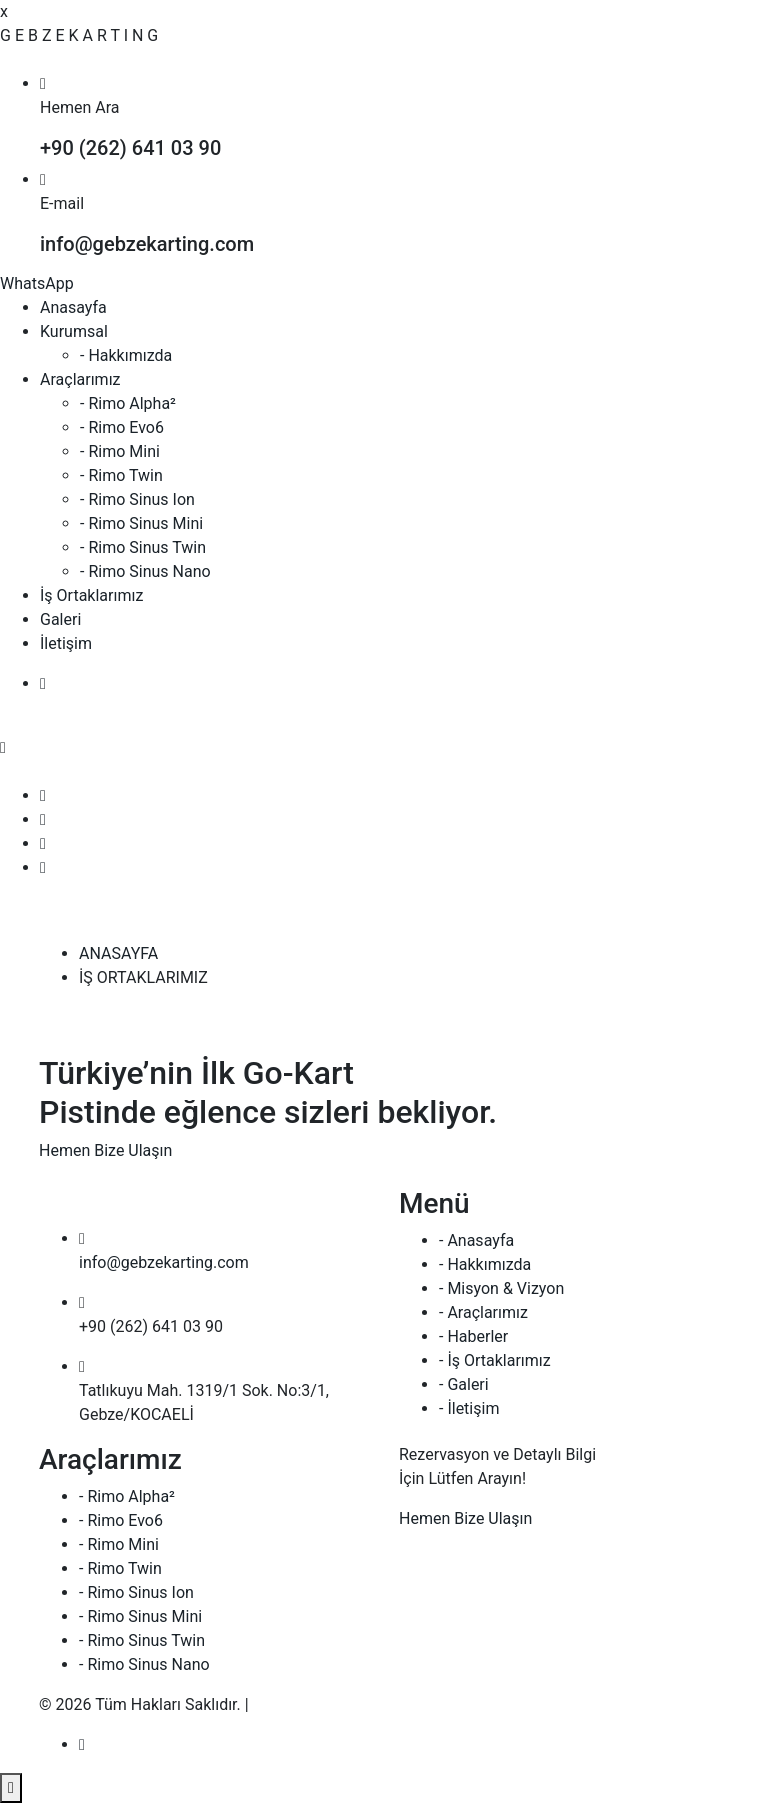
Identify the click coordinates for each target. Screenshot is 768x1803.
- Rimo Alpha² (128, 403)
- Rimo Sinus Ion (137, 499)
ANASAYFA (118, 953)
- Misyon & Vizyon (501, 1288)
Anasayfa (73, 307)
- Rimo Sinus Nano (145, 571)
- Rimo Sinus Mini (141, 523)
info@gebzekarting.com (164, 1262)
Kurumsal (74, 331)
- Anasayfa (476, 1240)
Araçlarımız (80, 379)
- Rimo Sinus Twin (143, 547)
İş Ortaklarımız (91, 595)
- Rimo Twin (121, 475)
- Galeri (464, 1384)
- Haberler (473, 1336)
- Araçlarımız (483, 1312)
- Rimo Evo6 (122, 427)
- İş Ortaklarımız (495, 1360)
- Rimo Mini (120, 451)
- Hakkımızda (126, 355)
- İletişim (469, 1408)
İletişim (66, 643)
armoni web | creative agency (356, 1704)
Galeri (60, 619)
